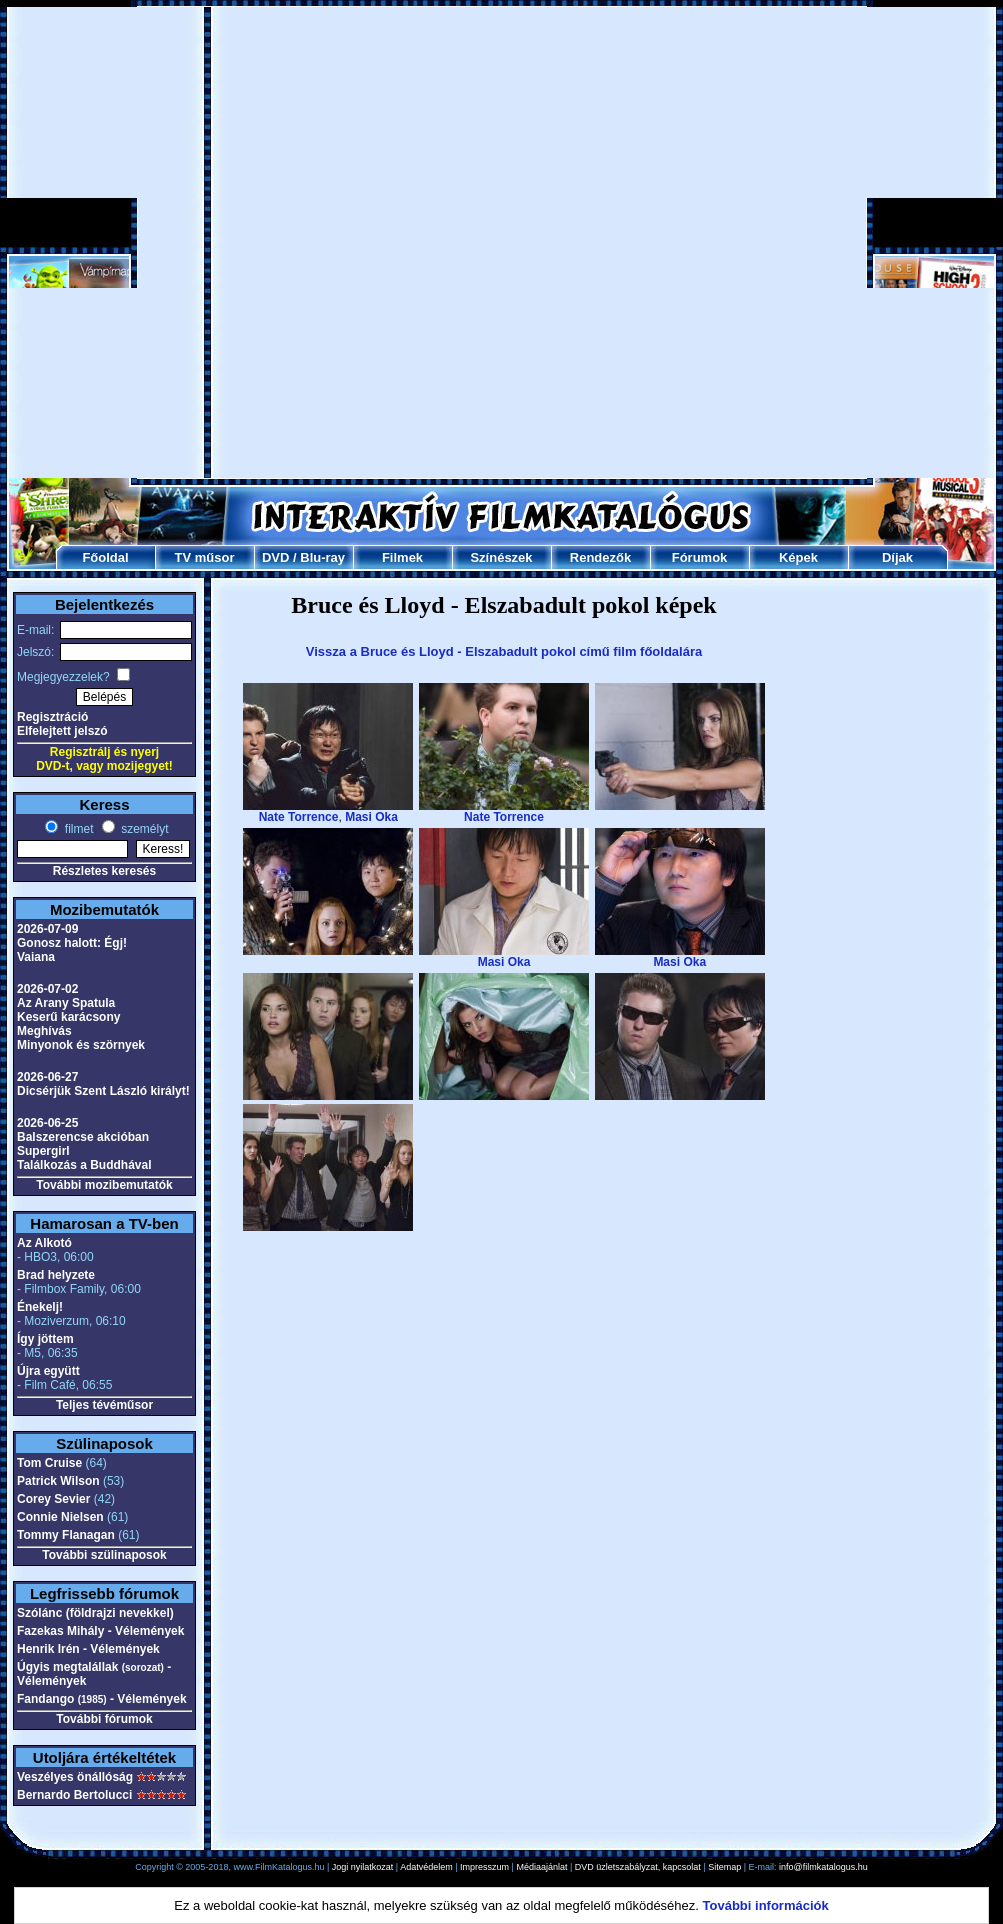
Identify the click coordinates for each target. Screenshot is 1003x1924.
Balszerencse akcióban (83, 1137)
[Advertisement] (235, 242)
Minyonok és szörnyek (81, 1045)
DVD (275, 557)
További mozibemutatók (104, 1185)
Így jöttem (45, 1339)
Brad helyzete (56, 1275)
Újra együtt (48, 1371)
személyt (143, 829)
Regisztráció (52, 717)
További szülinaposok (104, 1555)
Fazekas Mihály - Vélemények (100, 1631)
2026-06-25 (47, 1123)
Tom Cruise (49, 1463)
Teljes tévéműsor (104, 1405)
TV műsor (205, 557)
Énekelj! (40, 1307)
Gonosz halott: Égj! (72, 943)
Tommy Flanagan (66, 1535)
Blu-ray (322, 557)
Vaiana (36, 957)
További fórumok (104, 1719)
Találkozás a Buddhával (84, 1165)
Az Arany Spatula (66, 1003)
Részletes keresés (104, 871)
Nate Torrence (299, 817)
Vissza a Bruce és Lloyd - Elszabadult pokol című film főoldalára (504, 651)
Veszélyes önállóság (75, 1777)
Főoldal (105, 557)
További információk (766, 1905)
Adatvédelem (426, 1867)
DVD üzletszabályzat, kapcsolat (638, 1867)
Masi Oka (371, 817)
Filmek (402, 557)
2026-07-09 (47, 929)
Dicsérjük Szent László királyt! (103, 1091)
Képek (798, 557)
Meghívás (44, 1031)
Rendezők (600, 557)
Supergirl (43, 1151)
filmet (77, 829)
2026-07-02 (47, 989)
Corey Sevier (53, 1499)
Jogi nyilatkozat (363, 1867)
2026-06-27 (47, 1077)
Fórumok (700, 557)
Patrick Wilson (58, 1481)
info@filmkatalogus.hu (823, 1867)
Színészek (501, 557)
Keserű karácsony (68, 1017)
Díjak (897, 557)
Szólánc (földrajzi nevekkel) (95, 1613)
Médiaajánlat (541, 1867)
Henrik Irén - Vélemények (88, 1649)
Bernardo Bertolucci (74, 1795)
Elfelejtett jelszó (62, 731)
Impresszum (484, 1867)
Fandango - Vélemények (102, 1699)
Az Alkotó (44, 1243)
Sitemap (724, 1867)
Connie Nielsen (60, 1517)
